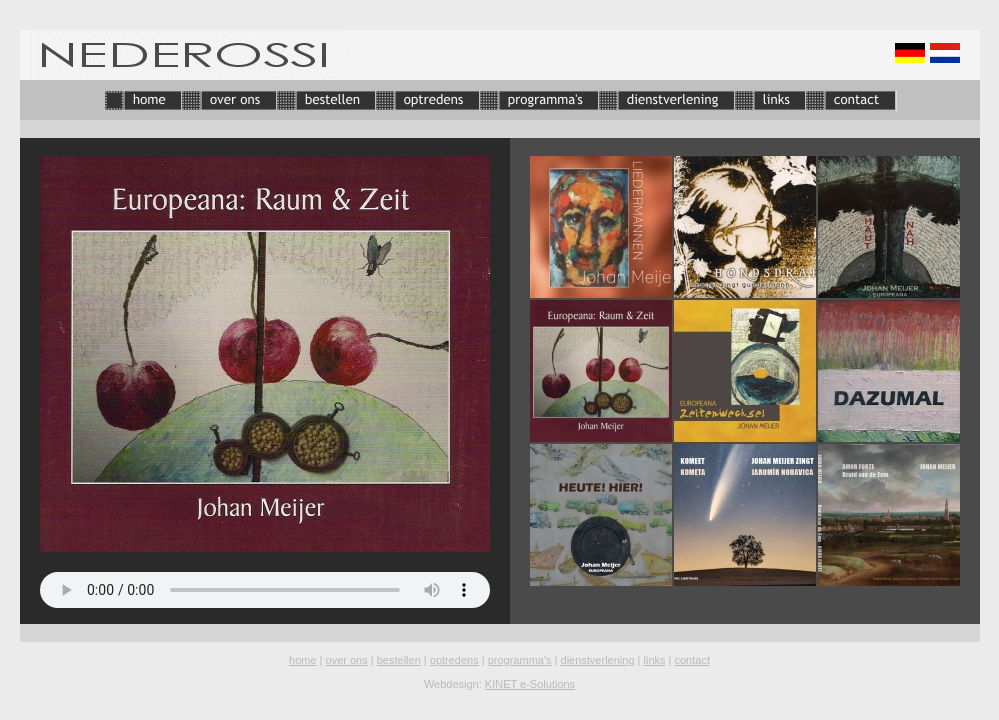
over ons (347, 660)
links (655, 660)
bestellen (399, 660)
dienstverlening (598, 660)
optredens (454, 660)
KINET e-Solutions (530, 684)
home (303, 660)
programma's (520, 660)
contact (692, 660)
